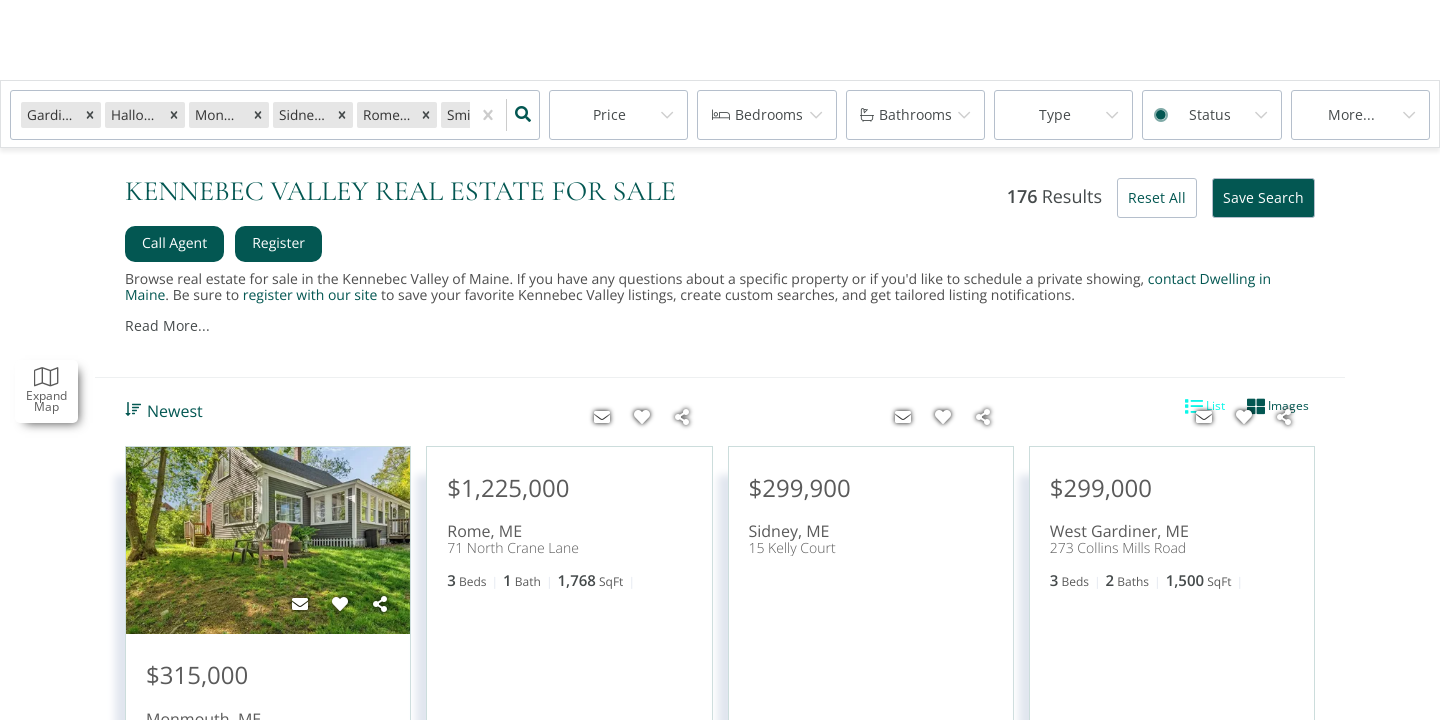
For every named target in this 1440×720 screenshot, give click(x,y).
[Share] (380, 604)
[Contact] (300, 604)
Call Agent (174, 243)
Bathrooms (915, 114)
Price (609, 114)
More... (1351, 114)
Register (278, 243)
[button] (90, 114)
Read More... (167, 326)
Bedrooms (769, 114)
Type (1055, 114)
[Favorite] (340, 604)
